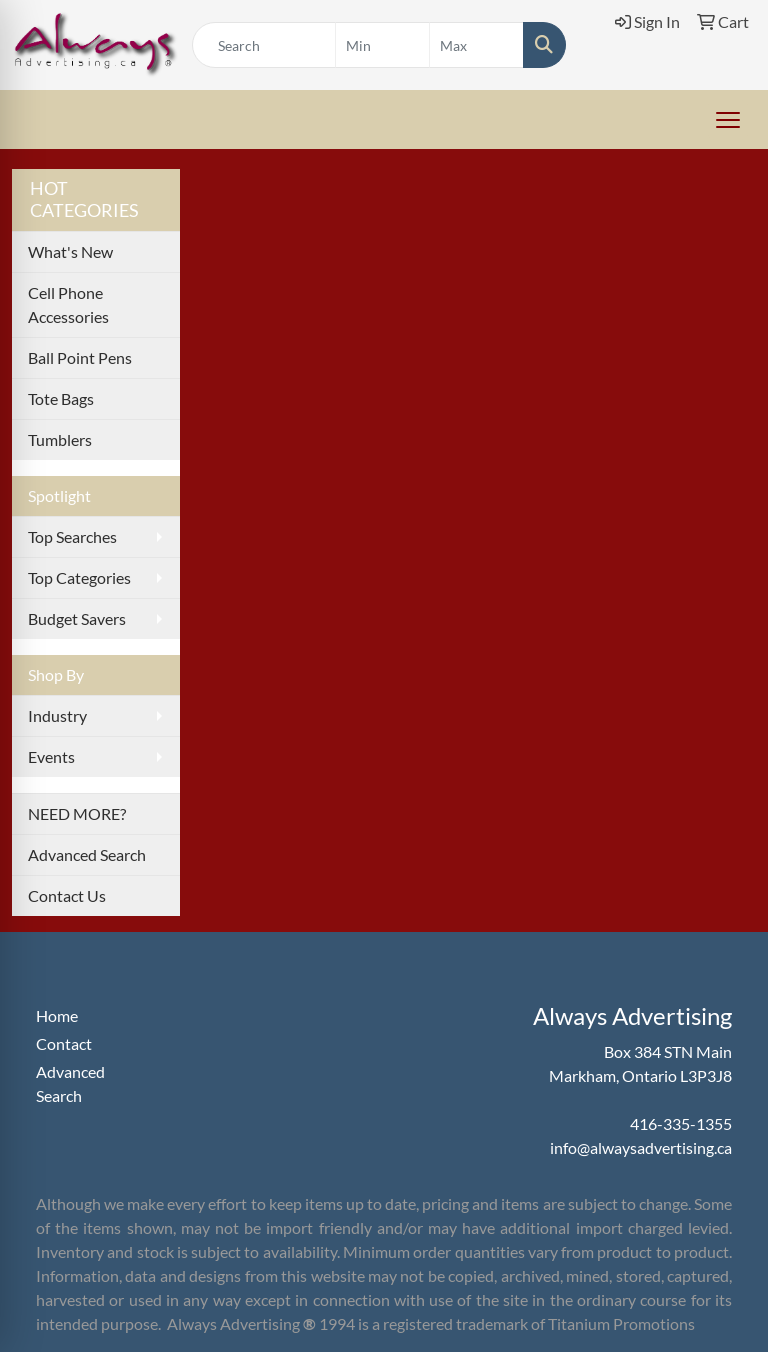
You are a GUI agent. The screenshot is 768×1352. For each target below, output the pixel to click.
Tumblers (60, 439)
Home (57, 1015)
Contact (64, 1043)
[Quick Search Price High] (476, 45)
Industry (57, 715)
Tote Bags (61, 398)
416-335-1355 (681, 1123)
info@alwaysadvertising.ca (641, 1147)
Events (51, 756)
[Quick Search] (264, 45)
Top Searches (72, 536)
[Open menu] (728, 120)
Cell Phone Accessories (68, 304)
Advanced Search (87, 854)
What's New (70, 251)
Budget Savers (77, 618)
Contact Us (67, 895)
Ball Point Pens (80, 357)
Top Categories (79, 577)
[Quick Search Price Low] (382, 45)
